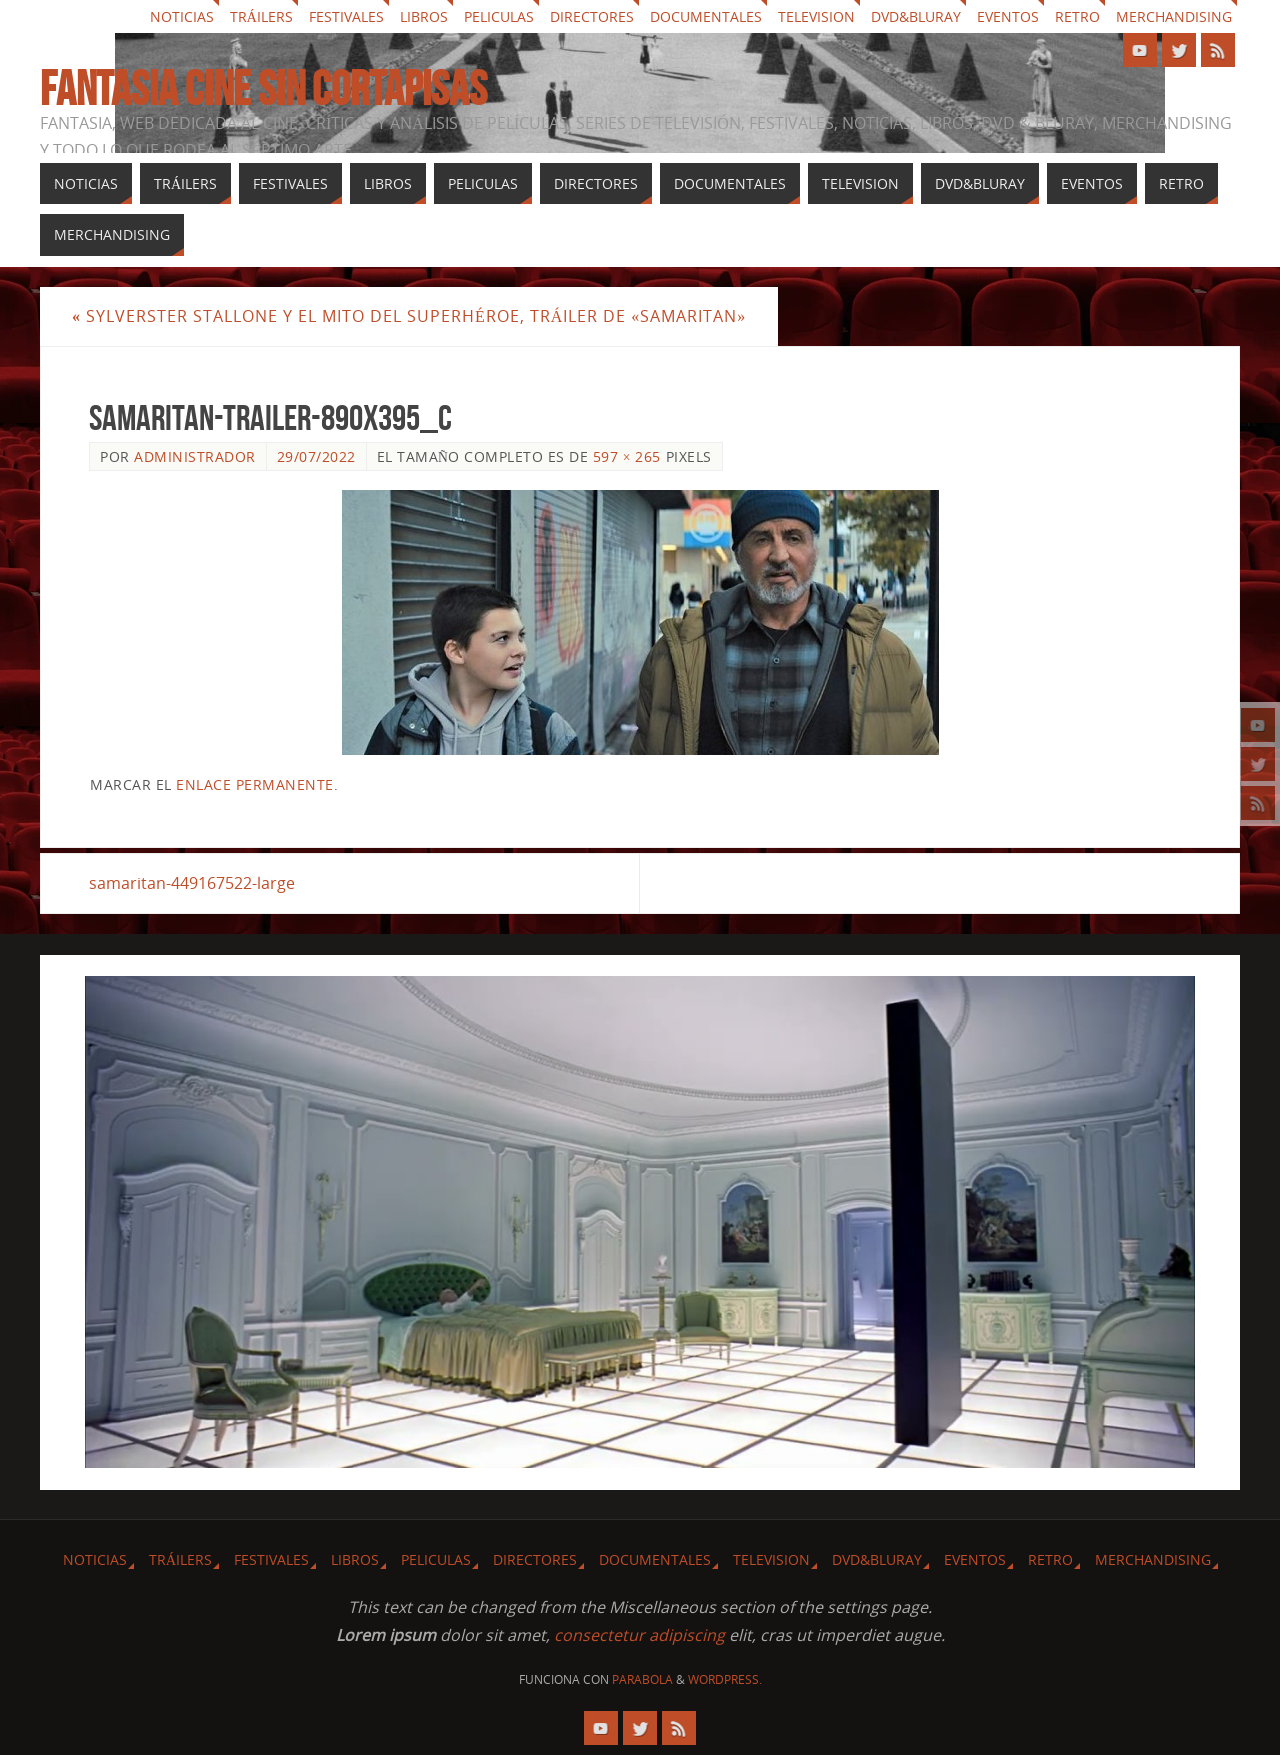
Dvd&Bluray (916, 16)
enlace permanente (255, 784)
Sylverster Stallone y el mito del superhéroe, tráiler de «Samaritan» (409, 316)
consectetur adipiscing (639, 1635)
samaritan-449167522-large (192, 883)
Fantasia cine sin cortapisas (263, 89)
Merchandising (1174, 16)
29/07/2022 (316, 456)
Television (816, 16)
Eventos (1008, 16)
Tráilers (261, 16)
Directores (592, 16)
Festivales (346, 16)
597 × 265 (627, 456)
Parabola (642, 1679)
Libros (424, 16)
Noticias (182, 16)
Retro (1077, 16)
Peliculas (499, 16)
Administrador (195, 456)
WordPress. (725, 1679)
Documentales (706, 16)
